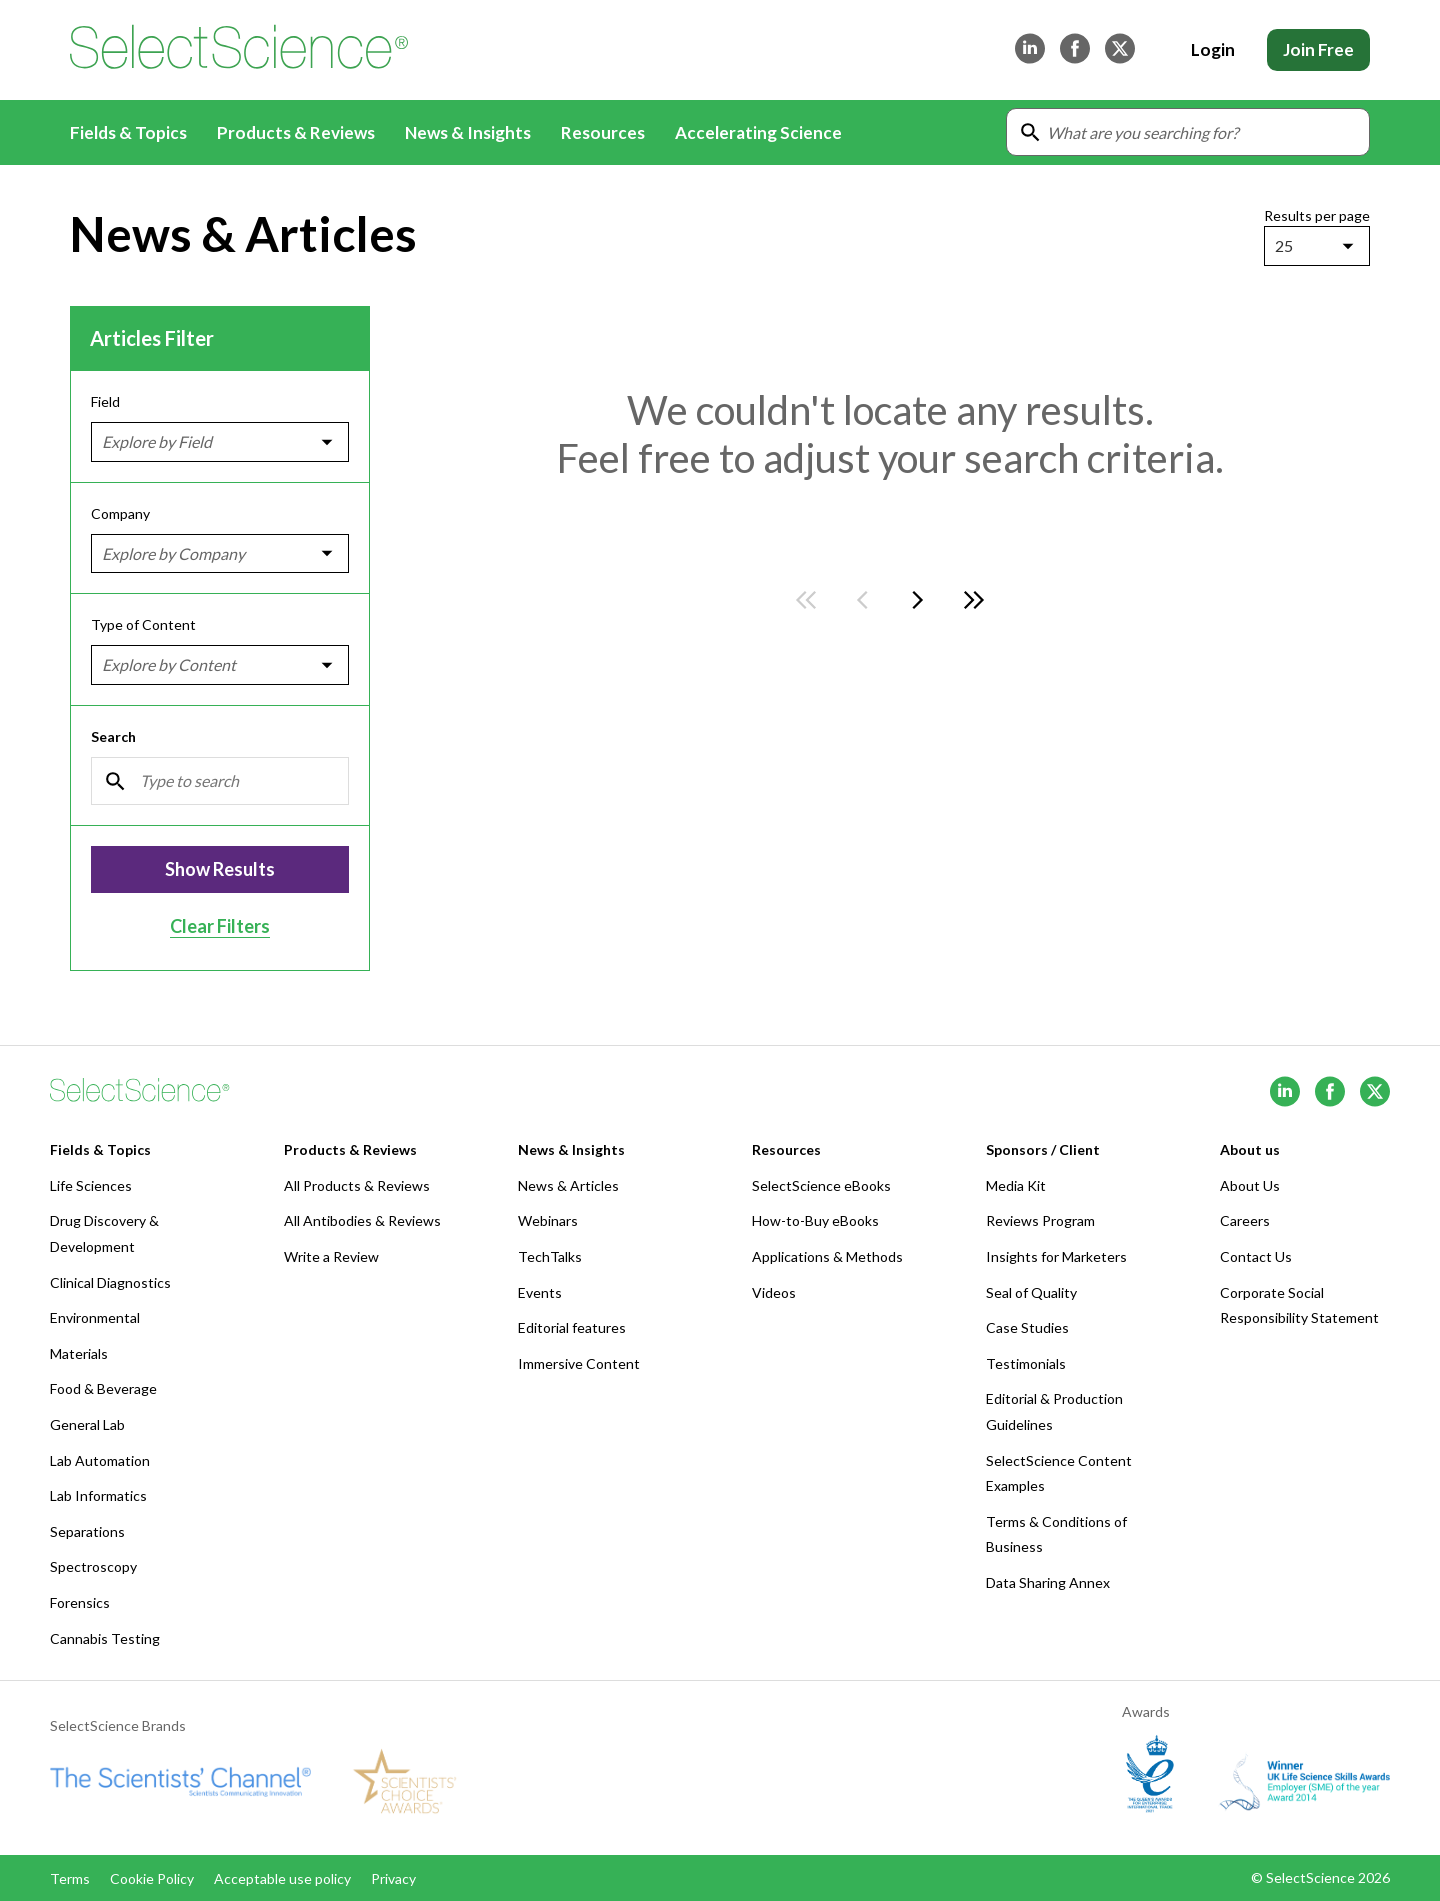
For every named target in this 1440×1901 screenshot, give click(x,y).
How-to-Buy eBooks (815, 1220)
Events (540, 1292)
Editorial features (572, 1327)
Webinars (548, 1220)
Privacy (393, 1878)
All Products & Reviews (357, 1185)
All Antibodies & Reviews (362, 1220)
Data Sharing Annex (1048, 1582)
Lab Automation (100, 1460)
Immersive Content (579, 1363)
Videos (774, 1292)
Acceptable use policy (282, 1878)
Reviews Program (1040, 1220)
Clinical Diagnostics (110, 1282)
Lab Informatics (98, 1495)
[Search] (220, 780)
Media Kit (1016, 1185)
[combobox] (1276, 246)
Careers (1245, 1220)
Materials (79, 1353)
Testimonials (1026, 1363)
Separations (87, 1531)
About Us (1250, 1185)
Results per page (1317, 215)
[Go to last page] (974, 600)
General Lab (87, 1424)
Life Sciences (91, 1185)
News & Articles (568, 1185)
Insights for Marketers (1056, 1256)
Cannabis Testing (105, 1638)
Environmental (95, 1317)
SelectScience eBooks (821, 1185)
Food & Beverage (103, 1388)
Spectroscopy (93, 1566)
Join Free (1318, 49)
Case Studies (1027, 1327)
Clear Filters (220, 925)
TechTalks (550, 1256)
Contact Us (1256, 1256)
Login (1213, 49)
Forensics (80, 1602)
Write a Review (331, 1256)
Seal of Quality (1031, 1292)
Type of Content (143, 624)
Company (120, 512)
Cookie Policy (152, 1878)
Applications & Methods (827, 1256)
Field (105, 401)
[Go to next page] (918, 600)
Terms (70, 1878)
